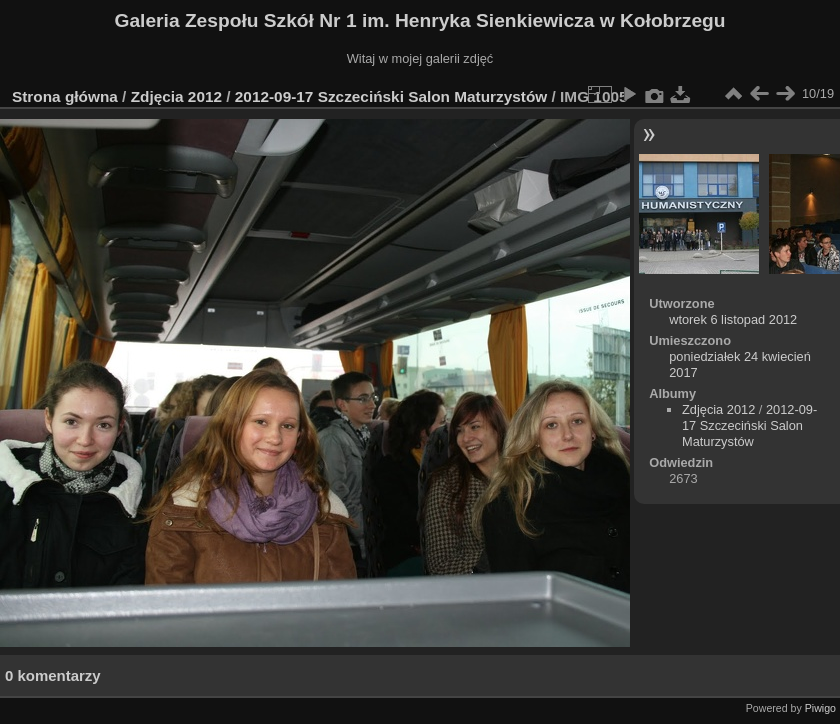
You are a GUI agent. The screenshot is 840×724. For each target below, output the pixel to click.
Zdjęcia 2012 (176, 96)
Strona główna (65, 96)
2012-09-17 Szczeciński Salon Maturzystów (391, 96)
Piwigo (820, 708)
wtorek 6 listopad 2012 (733, 319)
